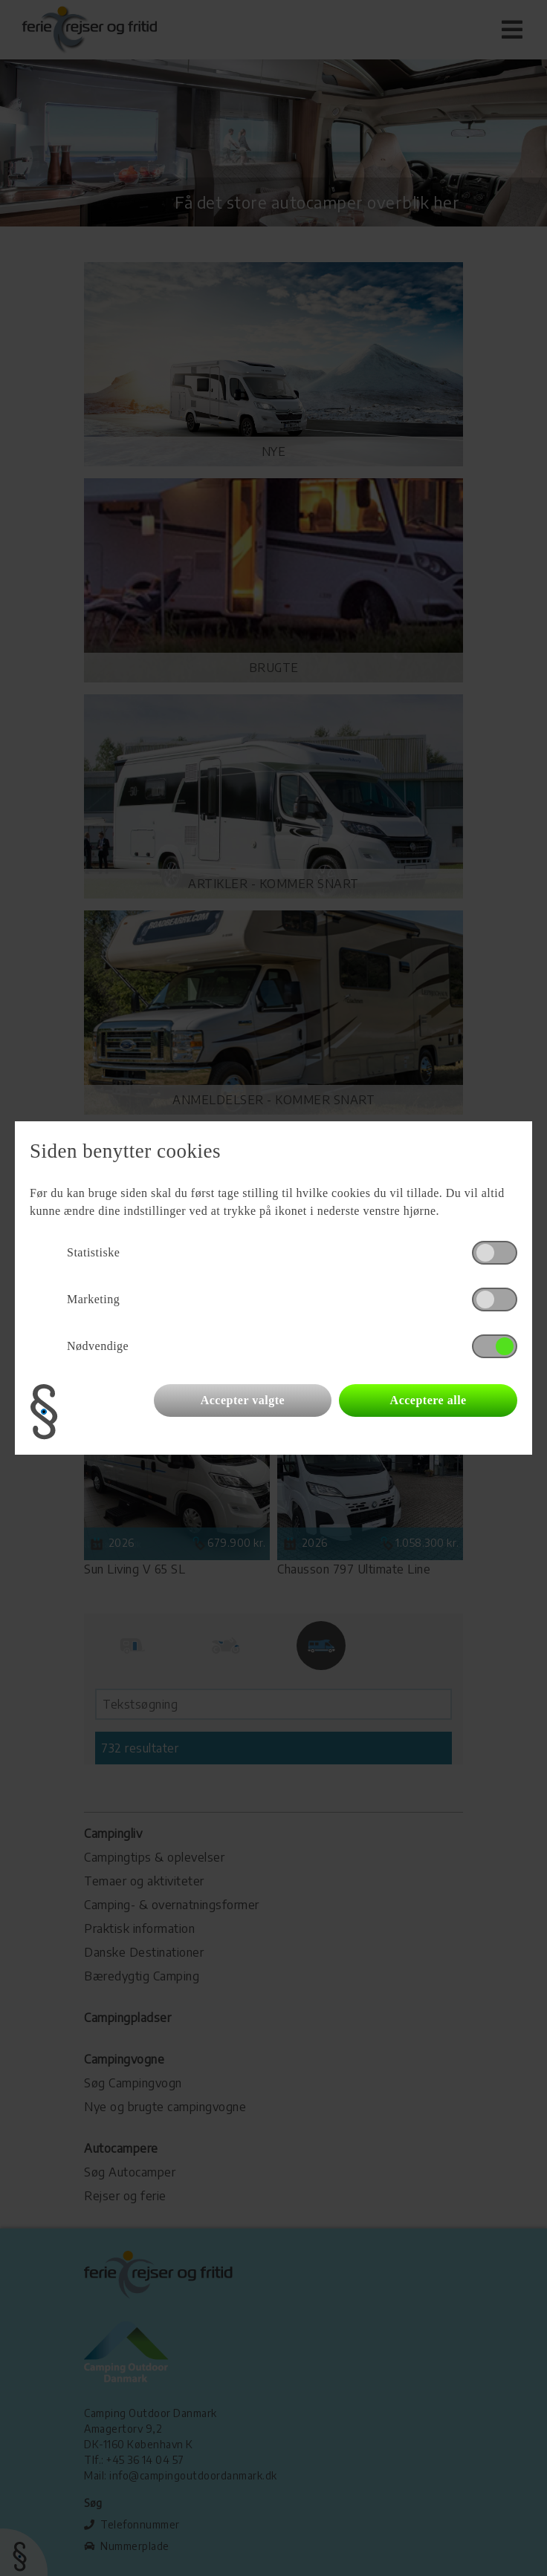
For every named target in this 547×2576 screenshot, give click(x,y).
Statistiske (93, 1252)
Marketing (93, 1299)
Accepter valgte (243, 1400)
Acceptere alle (428, 1400)
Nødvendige (98, 1346)
